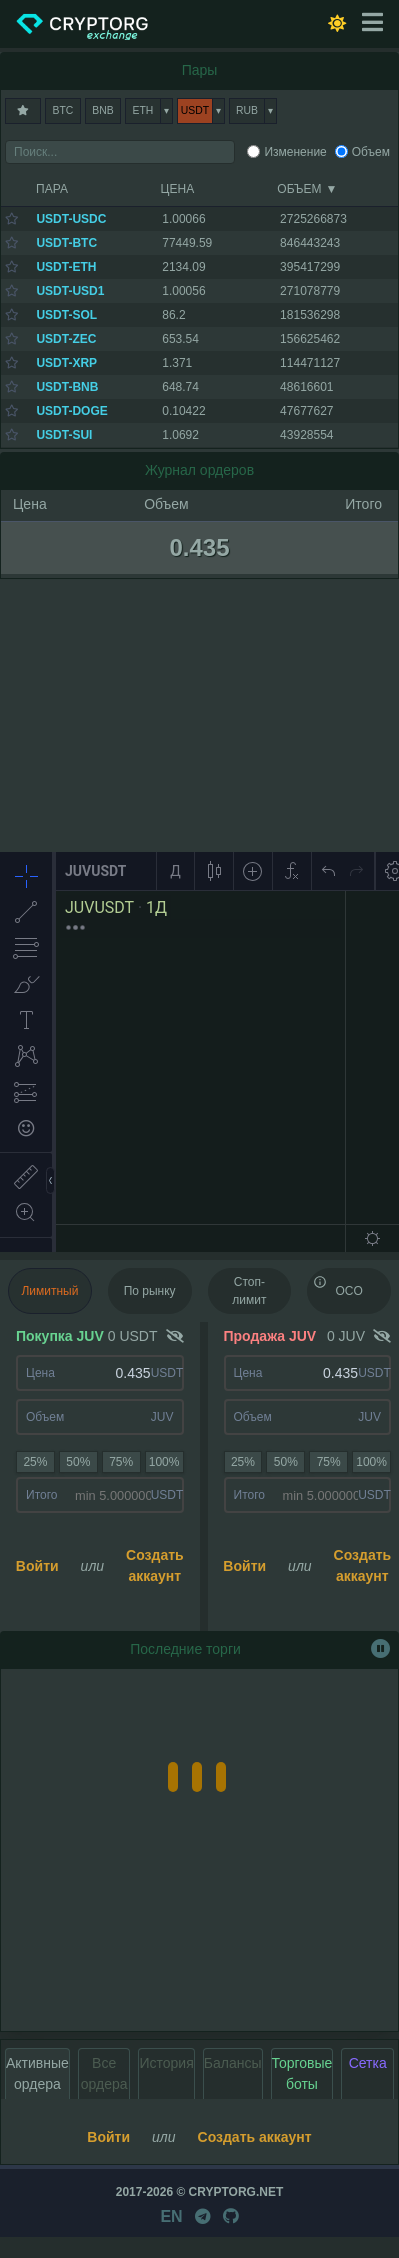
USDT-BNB (67, 387)
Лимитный (49, 1291)
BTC (63, 110)
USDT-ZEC (66, 339)
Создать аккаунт (155, 1565)
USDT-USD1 (70, 291)
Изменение (295, 152)
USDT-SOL (66, 315)
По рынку (150, 1291)
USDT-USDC (71, 219)
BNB (102, 110)
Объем (371, 152)
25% (35, 1462)
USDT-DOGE (71, 411)
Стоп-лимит (249, 1291)
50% (78, 1462)
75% (121, 1462)
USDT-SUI (64, 435)
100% (164, 1462)
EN (171, 2216)
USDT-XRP (66, 363)
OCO (338, 1285)
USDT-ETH (66, 267)
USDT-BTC (66, 243)
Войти (37, 1566)
